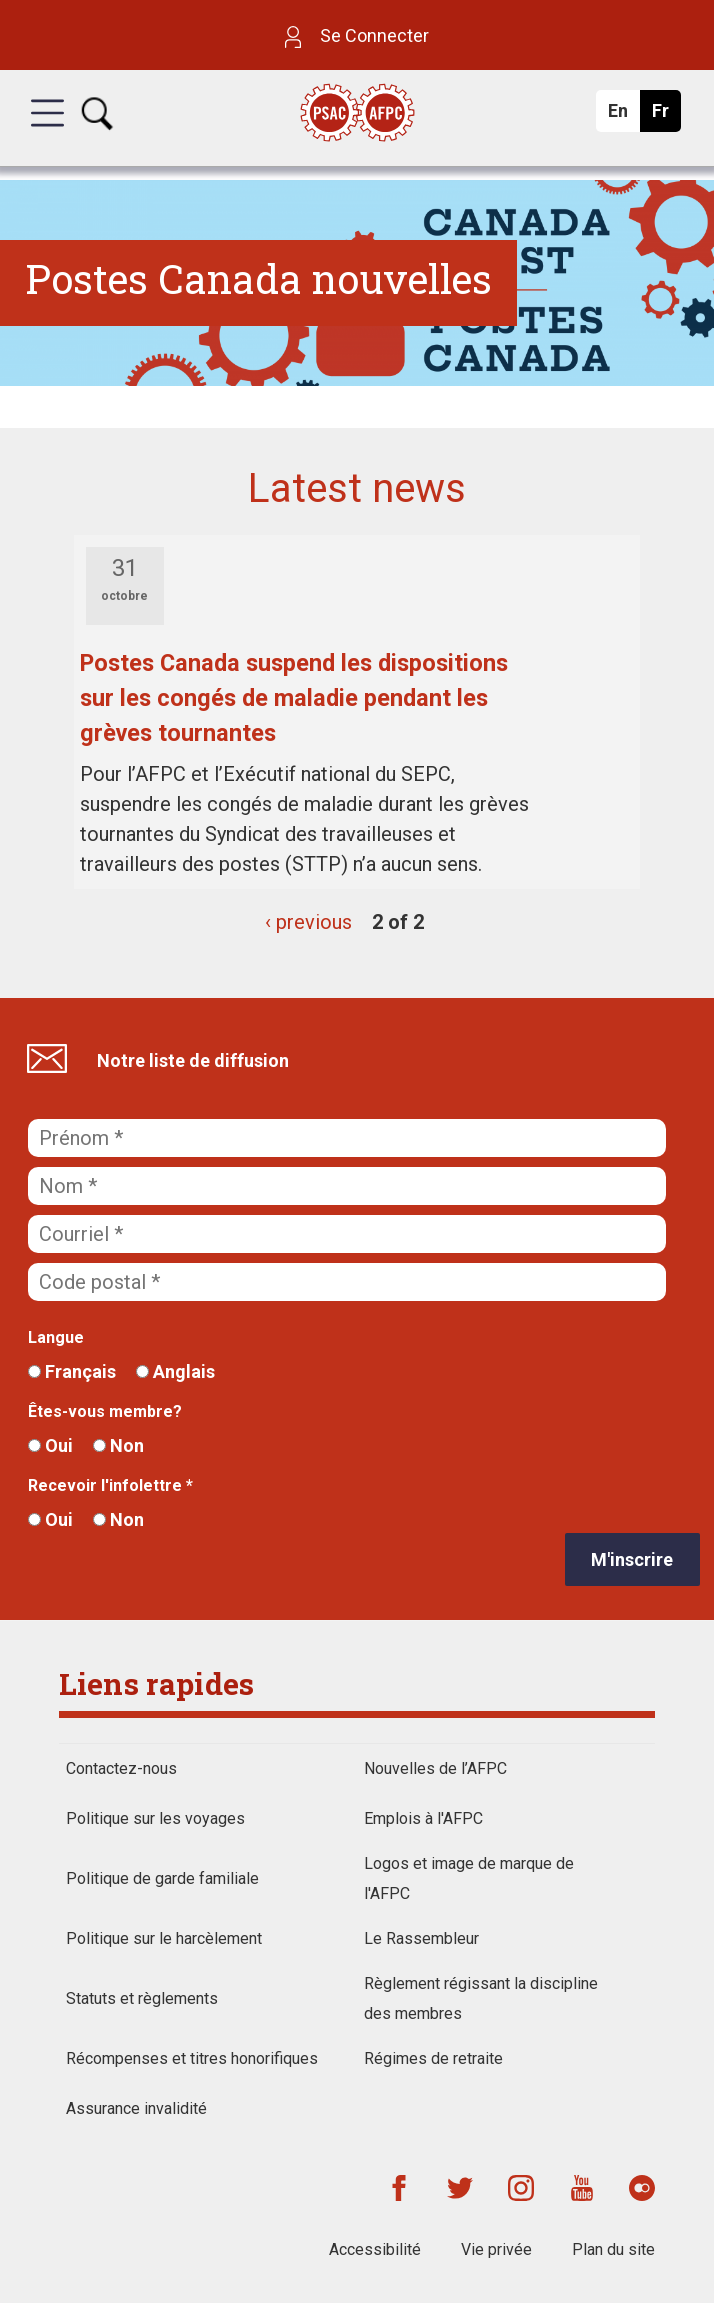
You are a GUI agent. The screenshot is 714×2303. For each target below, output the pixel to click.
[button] (47, 131)
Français (72, 1371)
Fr (665, 116)
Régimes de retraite (433, 2058)
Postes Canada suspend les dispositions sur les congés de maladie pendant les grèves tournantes (294, 698)
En (623, 116)
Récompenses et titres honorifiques (192, 2058)
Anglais (175, 1371)
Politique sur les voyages (155, 1818)
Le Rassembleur (421, 1938)
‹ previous (308, 922)
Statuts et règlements (142, 1998)
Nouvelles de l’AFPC (435, 1768)
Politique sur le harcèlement (164, 1938)
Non (118, 1445)
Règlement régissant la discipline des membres (481, 1998)
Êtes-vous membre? (105, 1411)
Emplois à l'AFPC (423, 1818)
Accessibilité (375, 2249)
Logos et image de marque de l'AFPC (469, 1878)
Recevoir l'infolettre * (110, 1485)
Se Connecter (357, 35)
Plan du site (613, 2249)
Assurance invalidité (136, 2108)
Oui (50, 1445)
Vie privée (496, 2249)
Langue (56, 1337)
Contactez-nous (121, 1768)
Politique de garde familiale (162, 1878)
